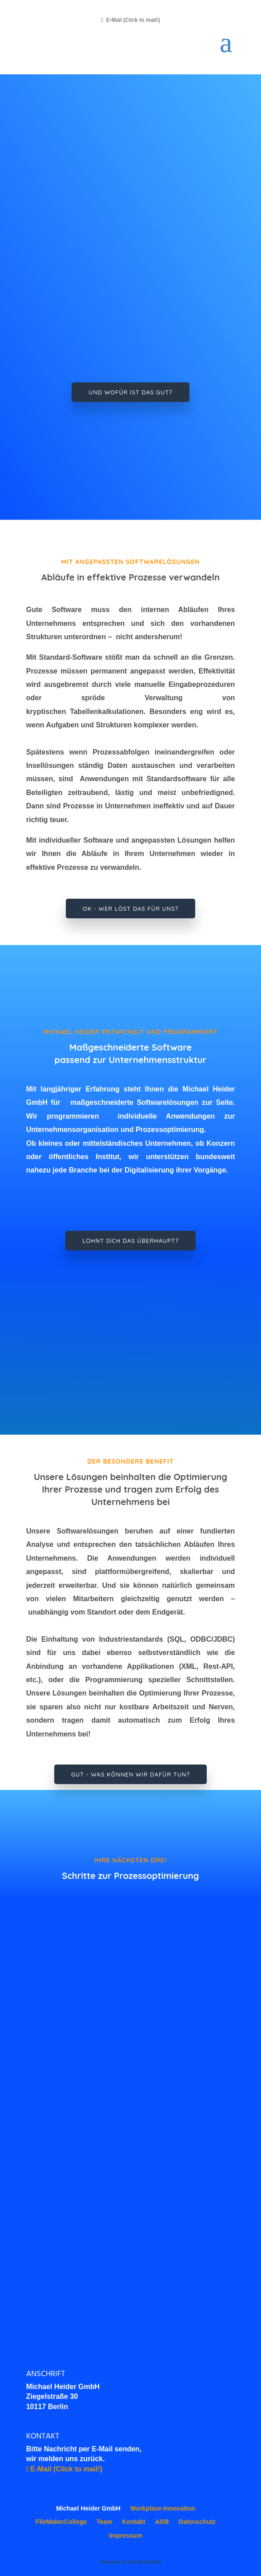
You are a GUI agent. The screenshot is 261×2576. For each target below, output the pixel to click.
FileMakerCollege (61, 2521)
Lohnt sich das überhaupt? (130, 1240)
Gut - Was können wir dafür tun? (130, 1774)
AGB (162, 2521)
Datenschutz (197, 2521)
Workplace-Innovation (162, 2508)
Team (104, 2521)
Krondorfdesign (144, 2562)
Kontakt (133, 2521)
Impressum (125, 2535)
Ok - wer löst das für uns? (130, 908)
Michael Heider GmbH (88, 2508)
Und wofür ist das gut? (130, 392)
